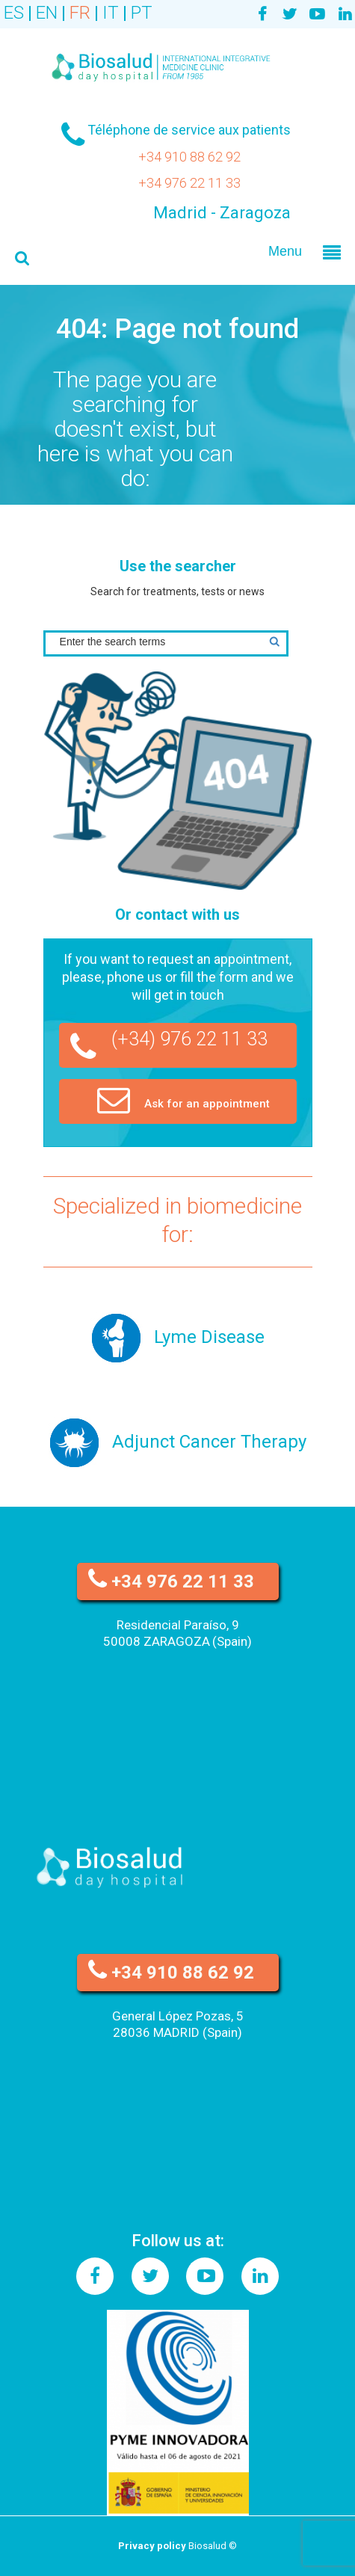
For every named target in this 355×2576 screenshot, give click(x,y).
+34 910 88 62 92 (189, 157)
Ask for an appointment (183, 1099)
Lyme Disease (209, 1337)
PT (141, 12)
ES (14, 12)
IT (110, 12)
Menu (285, 251)
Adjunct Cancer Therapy (209, 1441)
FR (80, 12)
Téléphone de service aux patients (189, 130)
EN (47, 12)
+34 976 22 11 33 (189, 183)
